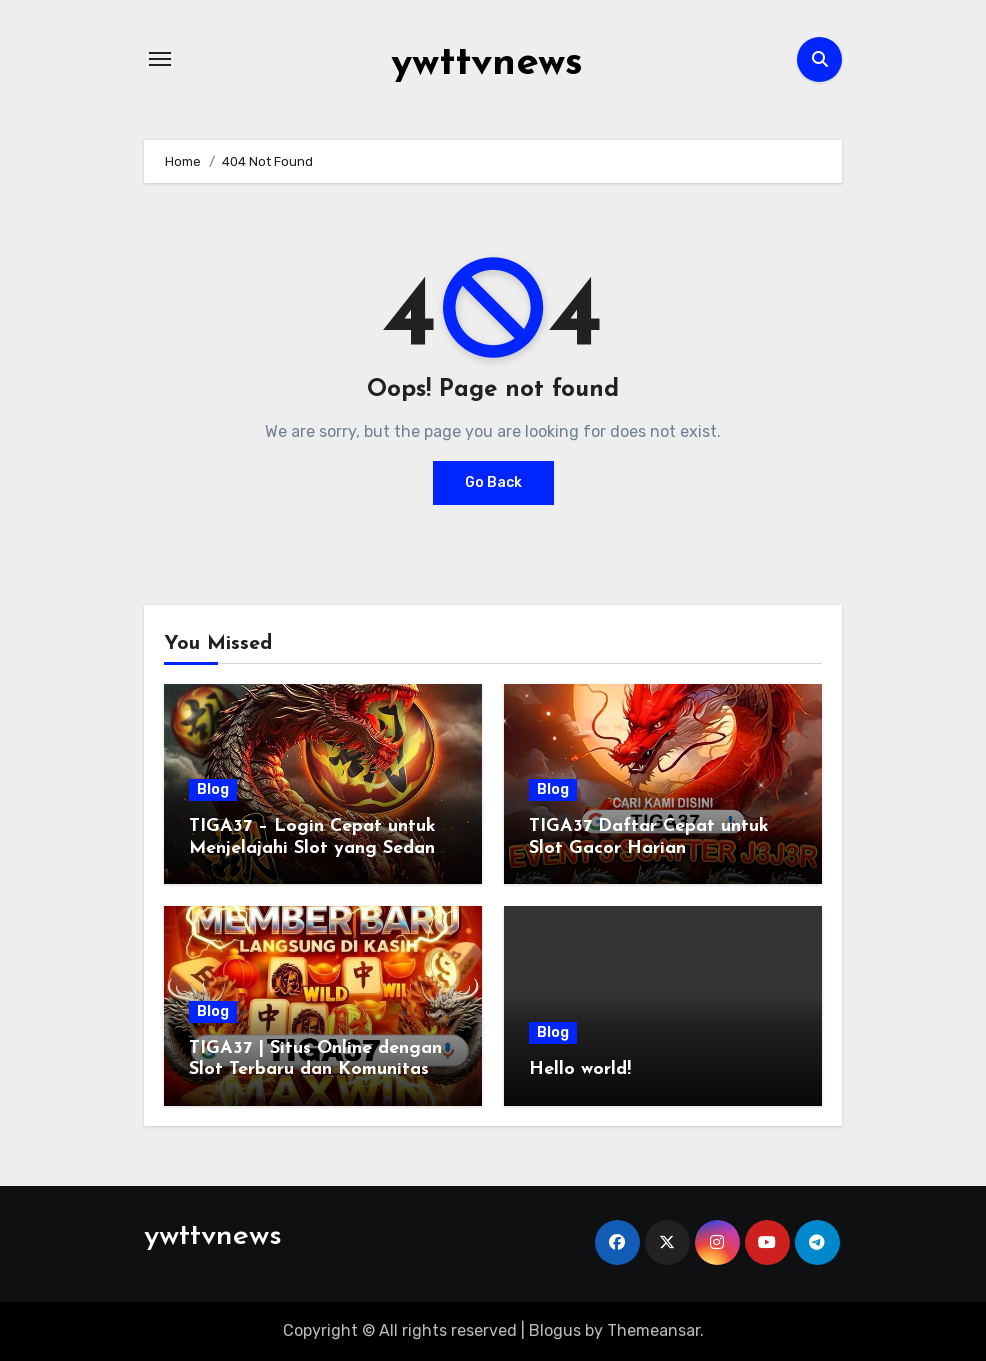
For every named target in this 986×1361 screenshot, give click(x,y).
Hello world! (580, 1069)
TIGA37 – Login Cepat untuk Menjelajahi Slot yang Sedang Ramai (318, 848)
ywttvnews (487, 64)
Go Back (493, 482)
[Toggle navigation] (160, 59)
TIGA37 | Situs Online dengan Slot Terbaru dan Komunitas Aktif (315, 1070)
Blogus (555, 1330)
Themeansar (653, 1330)
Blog (213, 789)
